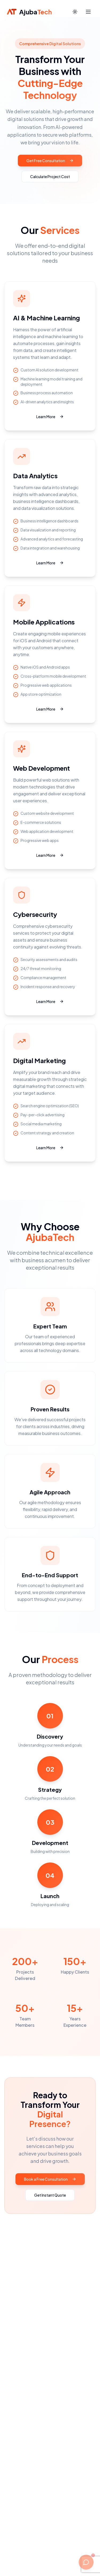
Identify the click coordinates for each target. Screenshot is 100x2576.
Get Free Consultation (50, 160)
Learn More (50, 416)
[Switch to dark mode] (75, 11)
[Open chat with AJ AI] (86, 2562)
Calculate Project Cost (50, 176)
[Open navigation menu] (88, 11)
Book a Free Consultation (50, 2179)
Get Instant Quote (50, 2195)
